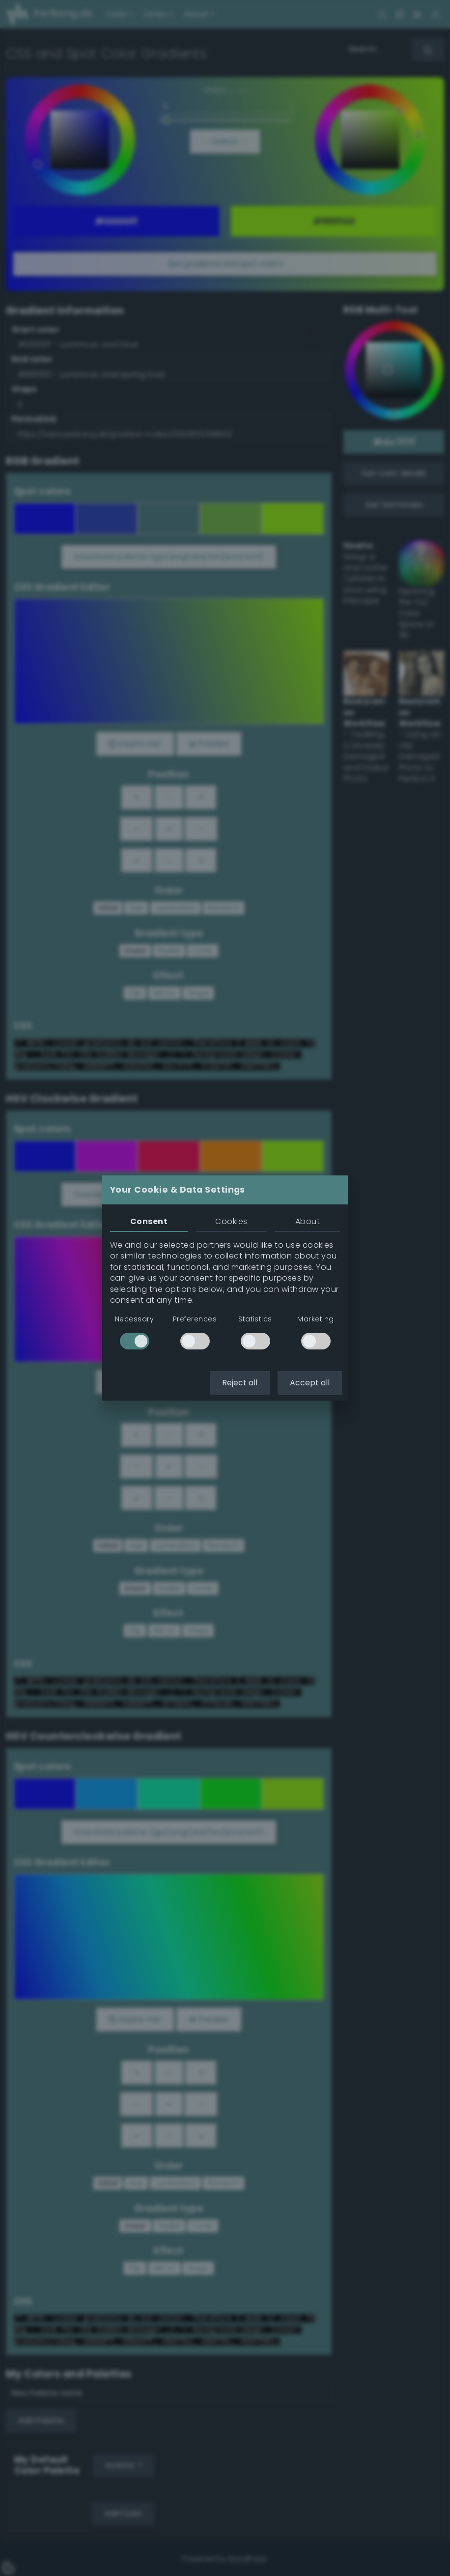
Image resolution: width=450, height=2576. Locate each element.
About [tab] (307, 1221)
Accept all (310, 1382)
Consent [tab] (149, 1221)
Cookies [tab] (231, 1221)
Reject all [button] (239, 1382)
